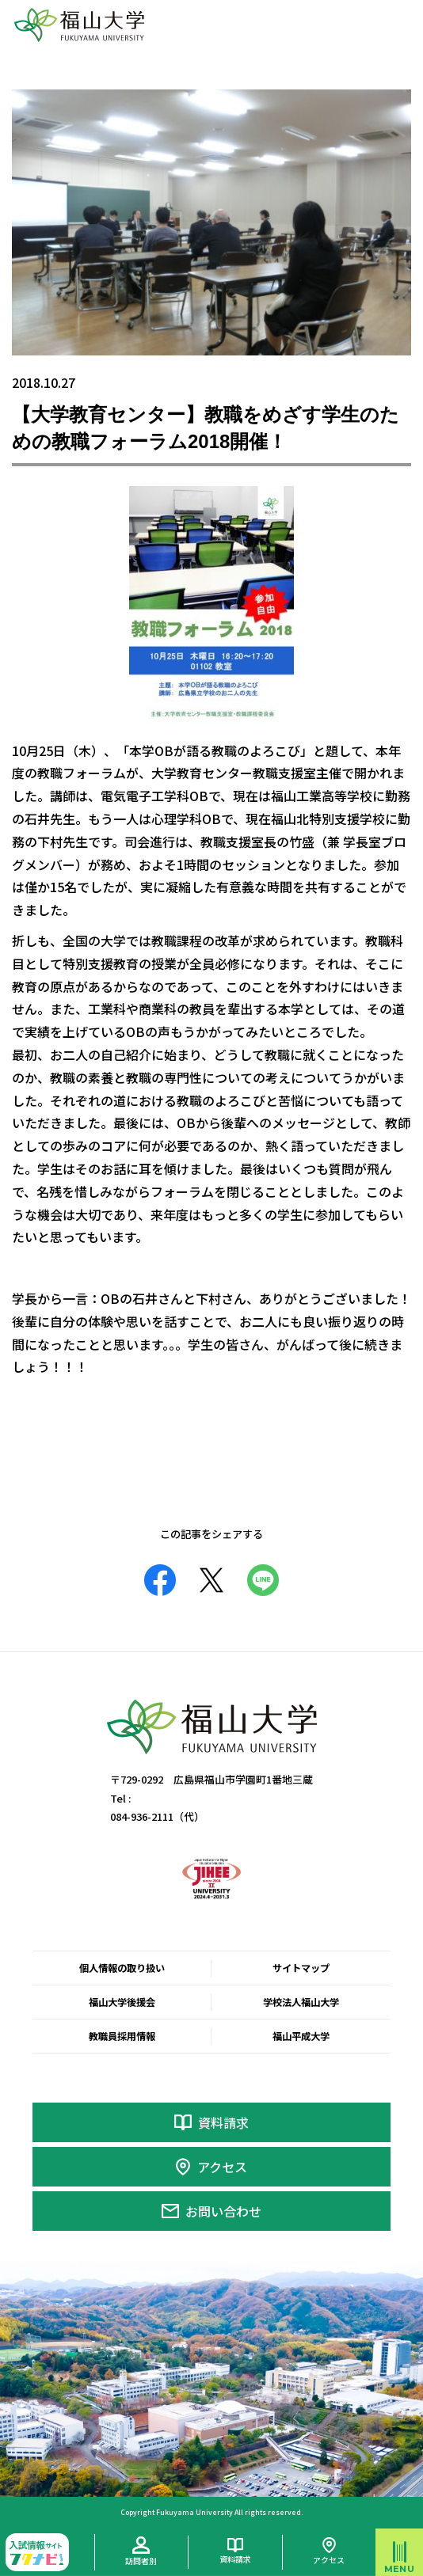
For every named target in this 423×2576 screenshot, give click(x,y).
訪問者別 (141, 2561)
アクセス (222, 2166)
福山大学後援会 (122, 2002)
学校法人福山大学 (301, 2002)
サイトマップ (301, 1968)
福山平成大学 (301, 2036)
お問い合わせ (223, 2211)
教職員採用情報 (122, 2036)
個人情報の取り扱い (122, 1968)
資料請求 (223, 2122)
